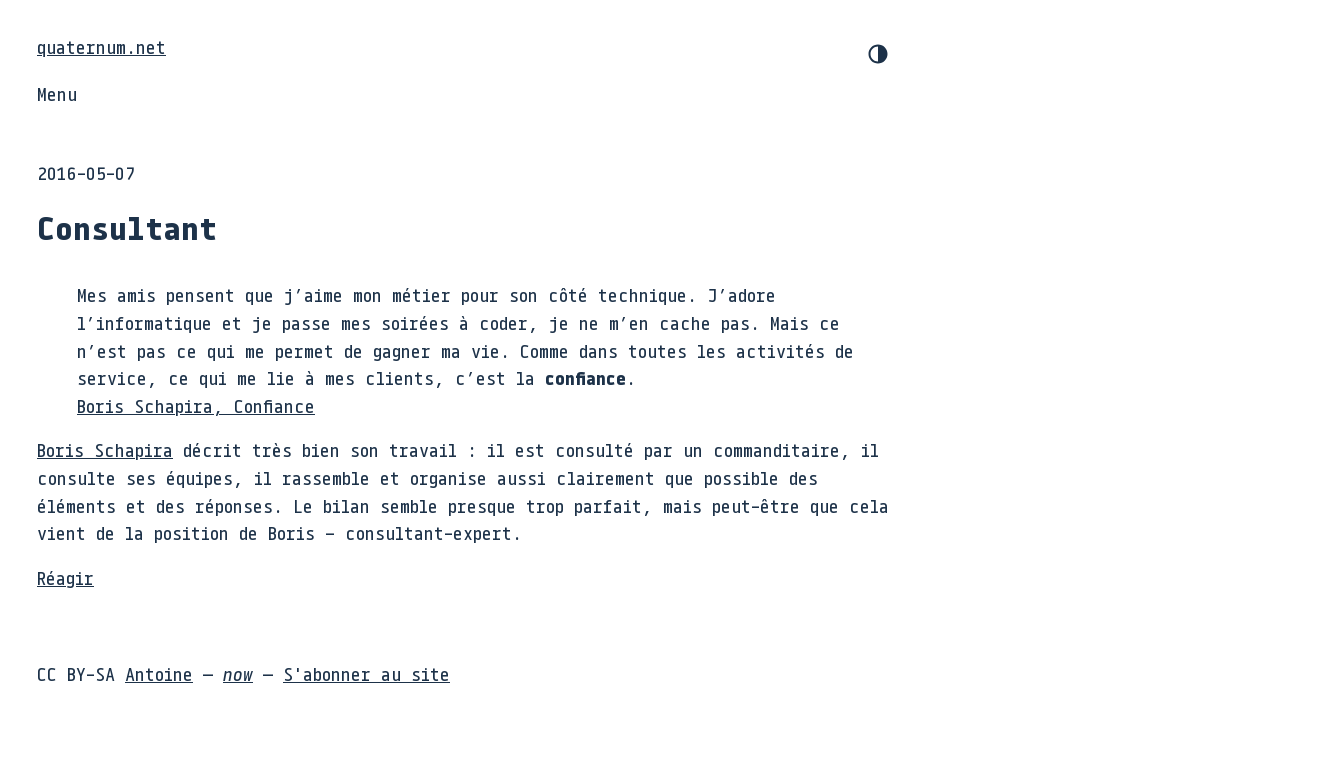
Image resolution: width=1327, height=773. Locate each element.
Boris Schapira (105, 450)
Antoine (159, 674)
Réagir (65, 578)
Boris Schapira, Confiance (196, 406)
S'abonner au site (366, 674)
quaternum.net (101, 47)
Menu (57, 94)
